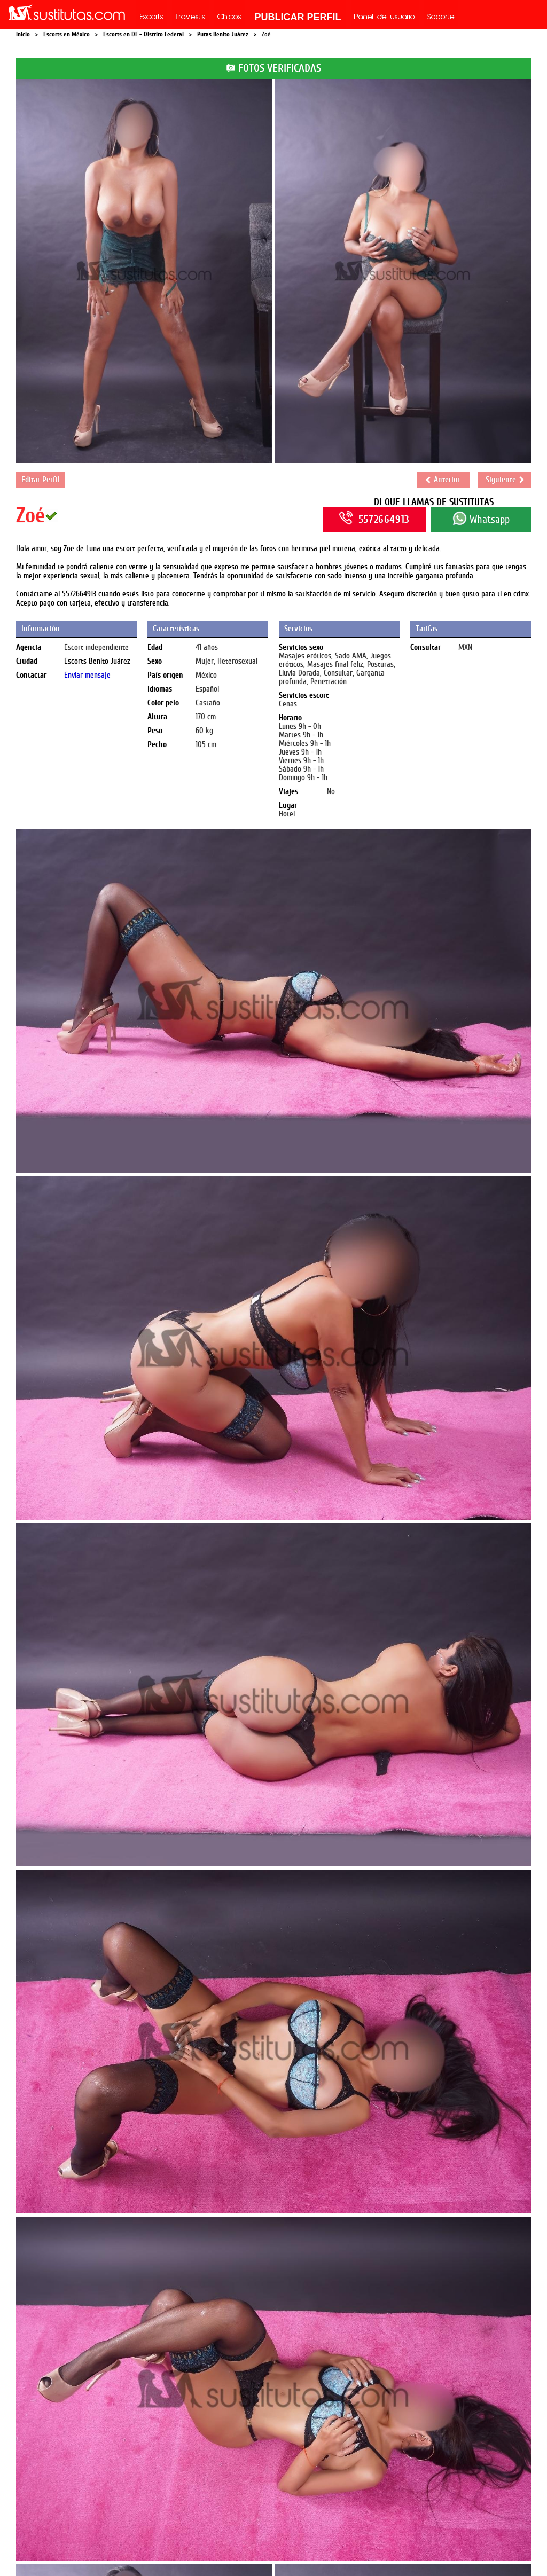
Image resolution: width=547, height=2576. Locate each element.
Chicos (229, 17)
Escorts (151, 17)
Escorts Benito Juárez (97, 661)
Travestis (190, 17)
